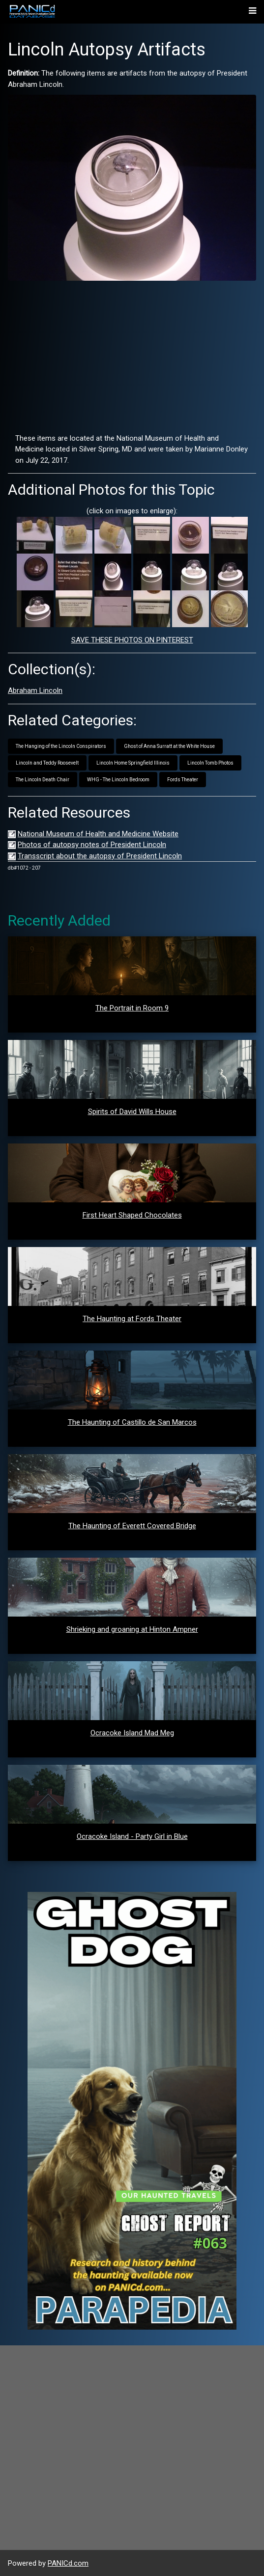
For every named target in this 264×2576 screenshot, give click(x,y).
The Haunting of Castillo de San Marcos (132, 1422)
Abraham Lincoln (35, 690)
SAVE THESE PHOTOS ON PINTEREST (132, 640)
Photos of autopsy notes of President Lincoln (92, 844)
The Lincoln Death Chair (42, 779)
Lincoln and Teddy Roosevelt (47, 763)
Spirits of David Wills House (132, 1111)
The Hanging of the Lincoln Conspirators (61, 746)
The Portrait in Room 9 (132, 1008)
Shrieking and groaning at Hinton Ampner (132, 1629)
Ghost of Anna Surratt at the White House (169, 746)
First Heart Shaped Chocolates (132, 1215)
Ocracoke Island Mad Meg (132, 1732)
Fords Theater (182, 779)
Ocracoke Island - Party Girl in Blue (132, 1836)
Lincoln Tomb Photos (210, 763)
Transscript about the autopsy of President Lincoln (100, 855)
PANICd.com (68, 2563)
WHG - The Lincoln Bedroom (118, 779)
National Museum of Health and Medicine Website (98, 833)
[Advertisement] (132, 356)
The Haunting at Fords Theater (132, 1318)
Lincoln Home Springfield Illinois (133, 763)
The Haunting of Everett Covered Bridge (132, 1525)
